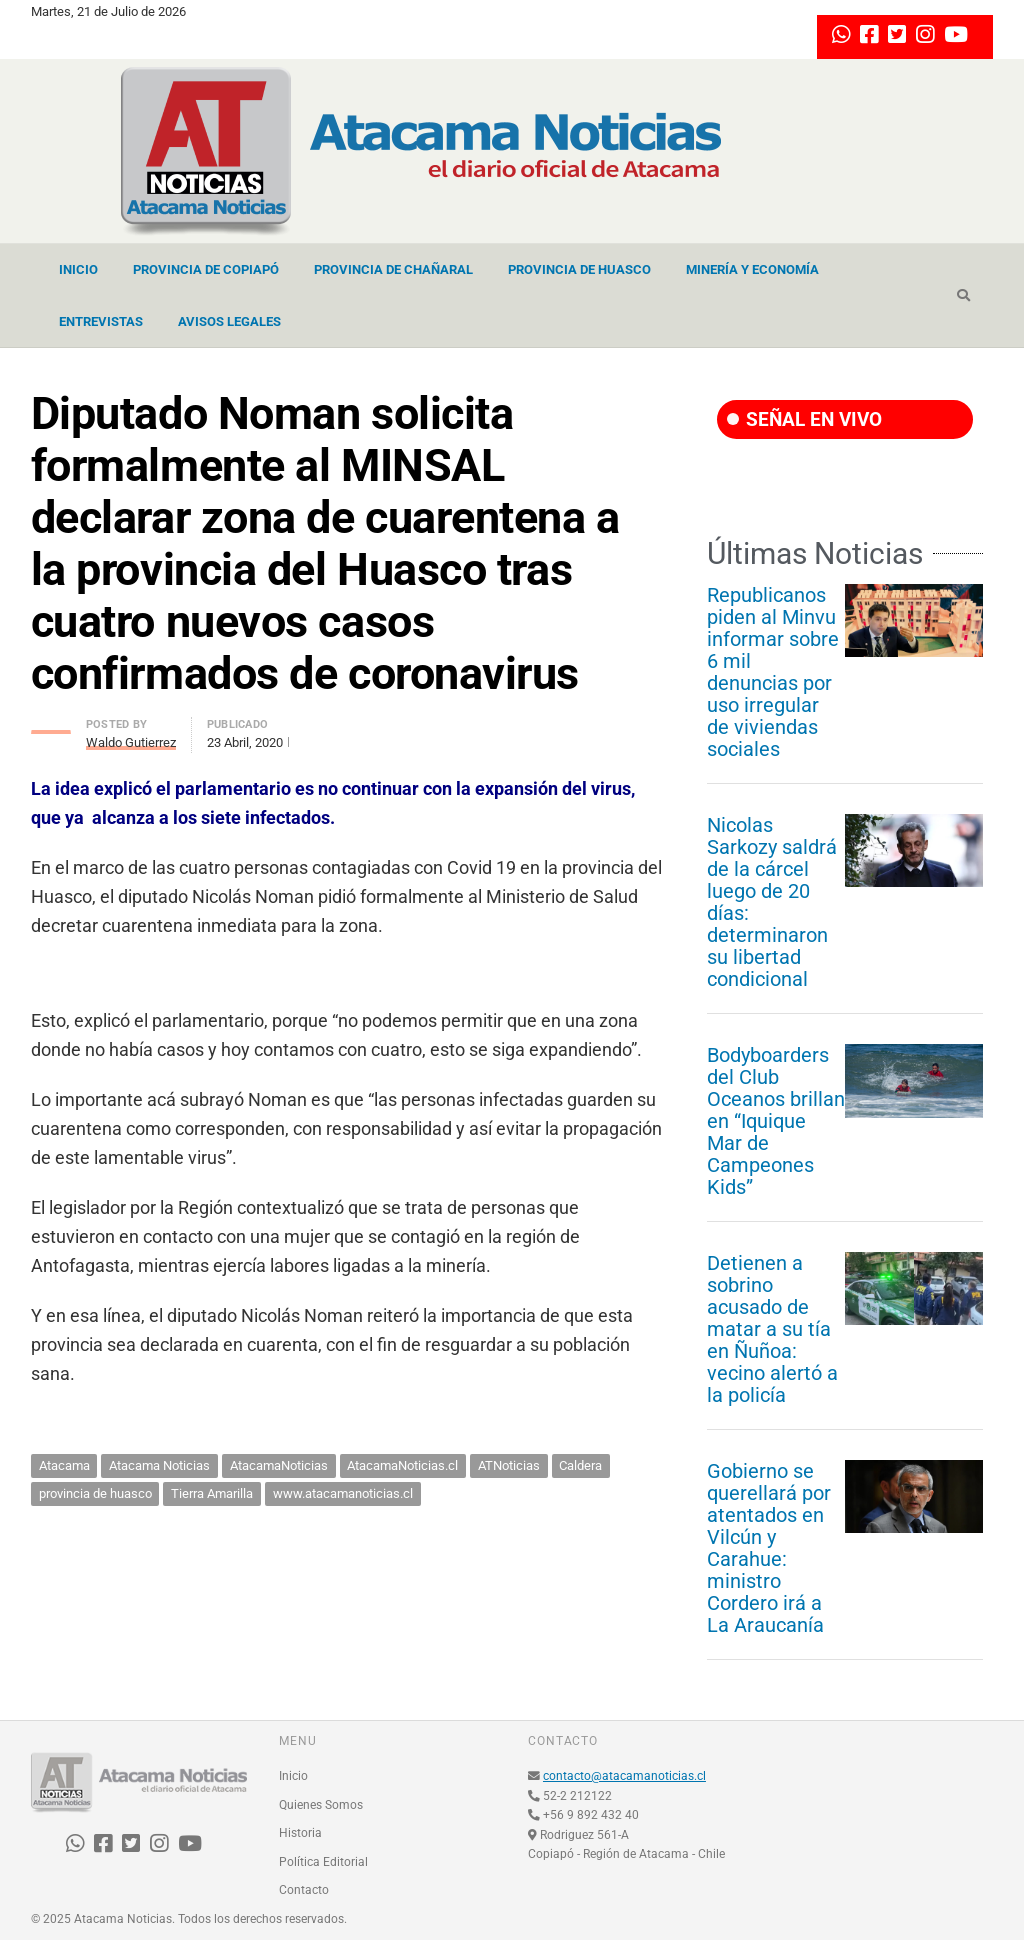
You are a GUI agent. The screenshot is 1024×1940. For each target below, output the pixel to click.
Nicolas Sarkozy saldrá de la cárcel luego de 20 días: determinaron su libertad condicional (772, 902)
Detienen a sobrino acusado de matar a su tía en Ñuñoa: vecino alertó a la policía (772, 1329)
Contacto (304, 1890)
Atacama (64, 1465)
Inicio (78, 269)
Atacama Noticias (159, 1465)
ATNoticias (509, 1465)
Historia (300, 1833)
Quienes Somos (321, 1805)
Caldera (580, 1465)
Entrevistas (101, 321)
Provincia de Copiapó (206, 269)
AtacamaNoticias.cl (402, 1465)
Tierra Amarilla (212, 1493)
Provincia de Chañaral (393, 269)
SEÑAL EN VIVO (804, 419)
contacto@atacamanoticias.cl (624, 1776)
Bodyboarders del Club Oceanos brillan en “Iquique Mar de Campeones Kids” (776, 1121)
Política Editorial (323, 1862)
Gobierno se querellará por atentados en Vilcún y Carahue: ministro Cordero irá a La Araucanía (769, 1548)
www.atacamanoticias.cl (343, 1493)
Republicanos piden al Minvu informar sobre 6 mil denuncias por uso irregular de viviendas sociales (773, 672)
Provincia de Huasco (579, 269)
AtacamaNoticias (279, 1465)
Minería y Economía (752, 269)
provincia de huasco (95, 1493)
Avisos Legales (229, 321)
